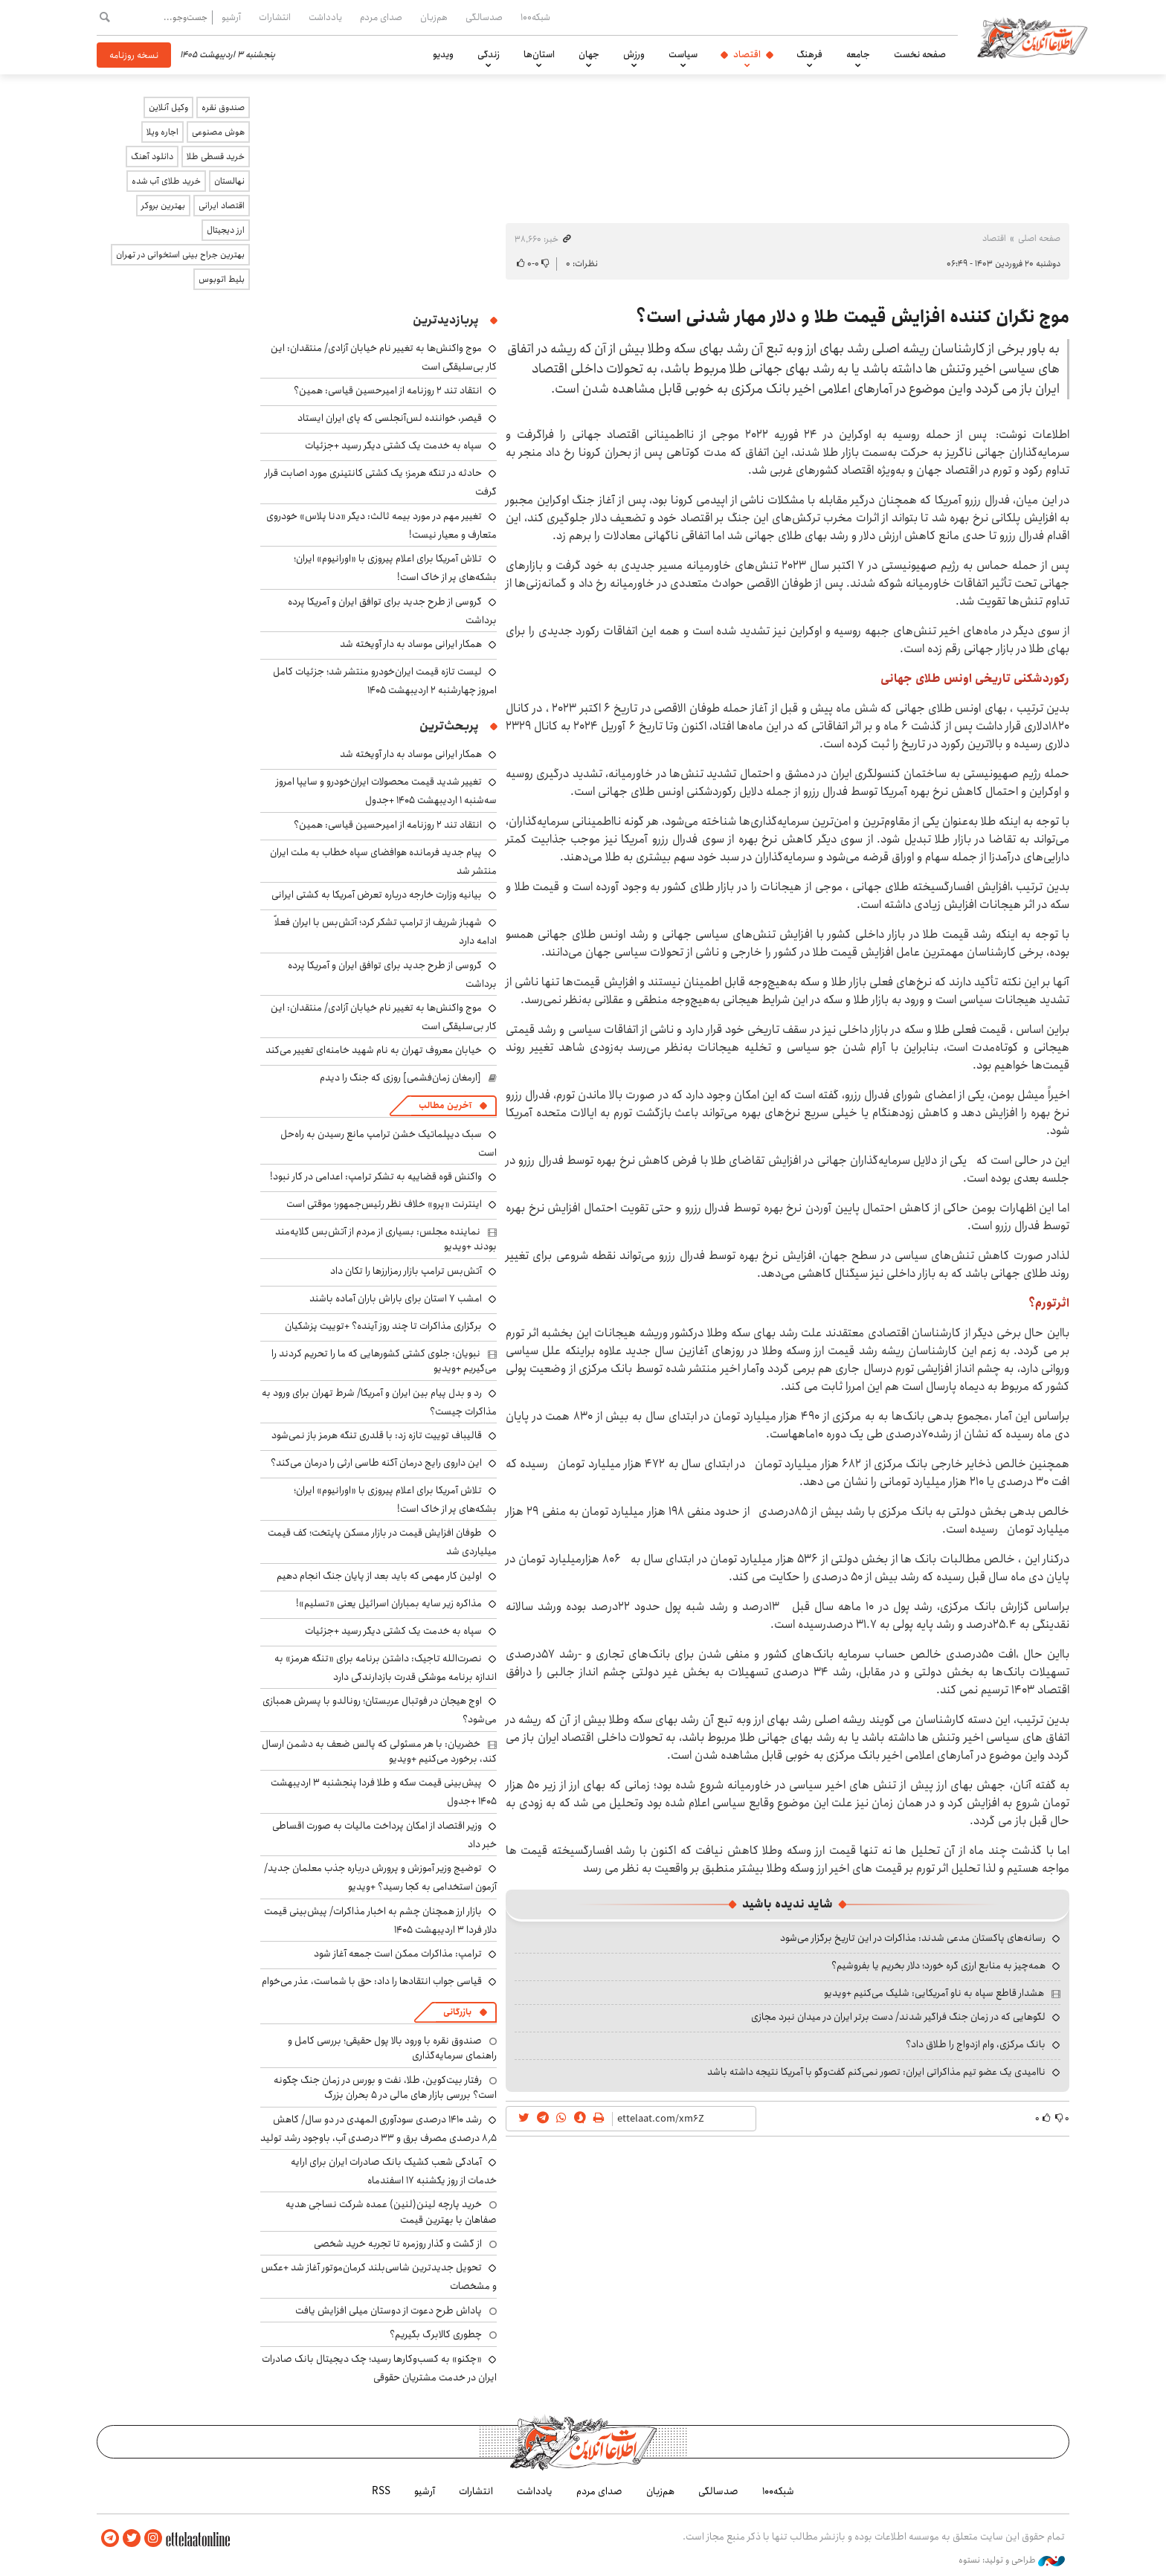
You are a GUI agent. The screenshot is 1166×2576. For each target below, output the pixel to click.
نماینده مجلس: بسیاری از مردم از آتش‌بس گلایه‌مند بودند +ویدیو (386, 1239)
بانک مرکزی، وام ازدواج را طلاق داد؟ (976, 2044)
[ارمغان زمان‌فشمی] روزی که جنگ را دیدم (400, 1077)
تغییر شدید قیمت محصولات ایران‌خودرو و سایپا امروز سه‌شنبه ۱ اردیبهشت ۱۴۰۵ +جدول (386, 790)
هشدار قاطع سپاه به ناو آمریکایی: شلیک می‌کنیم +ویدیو (934, 1993)
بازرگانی (457, 2012)
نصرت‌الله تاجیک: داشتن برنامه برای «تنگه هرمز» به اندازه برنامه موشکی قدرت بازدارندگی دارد (385, 1667)
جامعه (858, 54)
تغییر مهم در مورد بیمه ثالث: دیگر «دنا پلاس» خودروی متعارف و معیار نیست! (381, 525)
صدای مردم (381, 17)
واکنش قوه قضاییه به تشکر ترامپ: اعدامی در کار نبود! (376, 1176)
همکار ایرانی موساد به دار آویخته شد (411, 644)
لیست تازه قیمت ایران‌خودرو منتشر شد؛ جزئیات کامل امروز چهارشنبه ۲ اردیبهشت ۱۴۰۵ (385, 680)
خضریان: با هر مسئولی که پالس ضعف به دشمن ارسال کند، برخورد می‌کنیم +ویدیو (379, 1751)
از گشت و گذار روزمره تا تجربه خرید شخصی (398, 2243)
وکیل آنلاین (168, 107)
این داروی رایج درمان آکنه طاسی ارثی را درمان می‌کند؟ (376, 1463)
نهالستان (229, 181)
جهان (589, 54)
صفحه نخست (920, 54)
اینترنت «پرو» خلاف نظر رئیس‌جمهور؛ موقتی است (384, 1204)
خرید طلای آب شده (166, 181)
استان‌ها (539, 54)
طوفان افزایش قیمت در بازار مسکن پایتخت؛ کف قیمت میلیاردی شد (382, 1541)
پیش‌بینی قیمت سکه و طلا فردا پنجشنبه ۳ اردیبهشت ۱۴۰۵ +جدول (384, 1791)
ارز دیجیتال (226, 230)
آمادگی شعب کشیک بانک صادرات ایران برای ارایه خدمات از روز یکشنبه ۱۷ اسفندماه (394, 2171)
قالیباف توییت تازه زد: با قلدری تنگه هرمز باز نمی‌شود (376, 1435)
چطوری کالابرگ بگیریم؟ (436, 2334)
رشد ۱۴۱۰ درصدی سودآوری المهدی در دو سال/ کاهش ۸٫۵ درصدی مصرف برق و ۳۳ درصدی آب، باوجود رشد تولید (378, 2128)
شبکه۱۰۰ (535, 17)
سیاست (683, 54)
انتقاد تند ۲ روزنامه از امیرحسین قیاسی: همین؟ (388, 390)
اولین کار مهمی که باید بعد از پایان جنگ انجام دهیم (379, 1576)
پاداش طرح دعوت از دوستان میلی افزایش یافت (388, 2310)
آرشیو (231, 17)
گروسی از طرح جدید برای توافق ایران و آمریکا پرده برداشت (392, 610)
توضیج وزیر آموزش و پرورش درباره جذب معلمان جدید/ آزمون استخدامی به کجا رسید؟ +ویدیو (380, 1877)
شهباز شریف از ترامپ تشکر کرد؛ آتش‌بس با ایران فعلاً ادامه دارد (385, 931)
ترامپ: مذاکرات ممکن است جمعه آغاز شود (398, 1953)
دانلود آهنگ (152, 156)
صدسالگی (484, 17)
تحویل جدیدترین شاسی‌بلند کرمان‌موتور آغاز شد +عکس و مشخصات (379, 2276)
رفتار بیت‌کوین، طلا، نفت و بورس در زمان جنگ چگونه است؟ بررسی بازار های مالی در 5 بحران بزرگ (385, 2087)
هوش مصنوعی (218, 132)
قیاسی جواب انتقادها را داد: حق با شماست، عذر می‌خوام (372, 1981)
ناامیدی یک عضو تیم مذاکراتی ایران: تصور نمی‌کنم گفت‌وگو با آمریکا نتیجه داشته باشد (876, 2072)
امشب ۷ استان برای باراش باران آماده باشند (395, 1298)
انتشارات (275, 17)
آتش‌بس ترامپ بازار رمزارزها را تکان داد (406, 1271)
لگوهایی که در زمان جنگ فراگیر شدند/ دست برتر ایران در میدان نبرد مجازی (898, 2017)
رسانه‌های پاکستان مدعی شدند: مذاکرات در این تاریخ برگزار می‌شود (913, 1938)
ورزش (634, 54)
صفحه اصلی (1039, 238)
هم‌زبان (434, 17)
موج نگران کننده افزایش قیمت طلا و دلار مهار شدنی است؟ (852, 317)
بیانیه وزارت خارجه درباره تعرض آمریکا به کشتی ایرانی (376, 894)
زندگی (488, 54)
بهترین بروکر (163, 206)
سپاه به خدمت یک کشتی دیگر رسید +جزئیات (393, 445)
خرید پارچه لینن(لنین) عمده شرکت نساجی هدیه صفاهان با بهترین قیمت (391, 2211)
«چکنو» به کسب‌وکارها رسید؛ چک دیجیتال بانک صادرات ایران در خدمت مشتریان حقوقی (379, 2368)
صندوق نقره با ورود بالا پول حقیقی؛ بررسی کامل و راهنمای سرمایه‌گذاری (392, 2048)
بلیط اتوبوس (222, 279)
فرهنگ (809, 54)
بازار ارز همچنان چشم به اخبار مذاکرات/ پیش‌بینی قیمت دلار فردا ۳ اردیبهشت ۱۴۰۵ (380, 1920)
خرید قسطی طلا (216, 156)
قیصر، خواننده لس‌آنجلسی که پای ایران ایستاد (389, 418)
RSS (381, 2491)
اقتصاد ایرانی (222, 206)
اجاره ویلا (162, 132)
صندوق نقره (223, 107)
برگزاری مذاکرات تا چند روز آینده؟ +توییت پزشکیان (383, 1326)
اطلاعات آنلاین (1032, 37)
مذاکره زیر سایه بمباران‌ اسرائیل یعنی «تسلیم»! (389, 1603)
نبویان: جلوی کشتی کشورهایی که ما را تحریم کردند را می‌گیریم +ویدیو (384, 1360)
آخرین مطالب (445, 1105)
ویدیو (443, 54)
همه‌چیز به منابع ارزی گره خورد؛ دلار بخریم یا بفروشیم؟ (938, 1965)
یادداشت (325, 17)
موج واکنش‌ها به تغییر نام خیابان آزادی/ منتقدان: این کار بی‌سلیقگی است (384, 1016)
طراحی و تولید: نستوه (1012, 2560)
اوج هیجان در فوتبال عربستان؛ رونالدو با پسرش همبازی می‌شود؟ (379, 1710)
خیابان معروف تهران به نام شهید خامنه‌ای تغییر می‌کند (373, 1050)
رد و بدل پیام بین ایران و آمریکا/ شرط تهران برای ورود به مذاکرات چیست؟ (379, 1402)
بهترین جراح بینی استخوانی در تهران (180, 255)
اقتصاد (747, 54)
